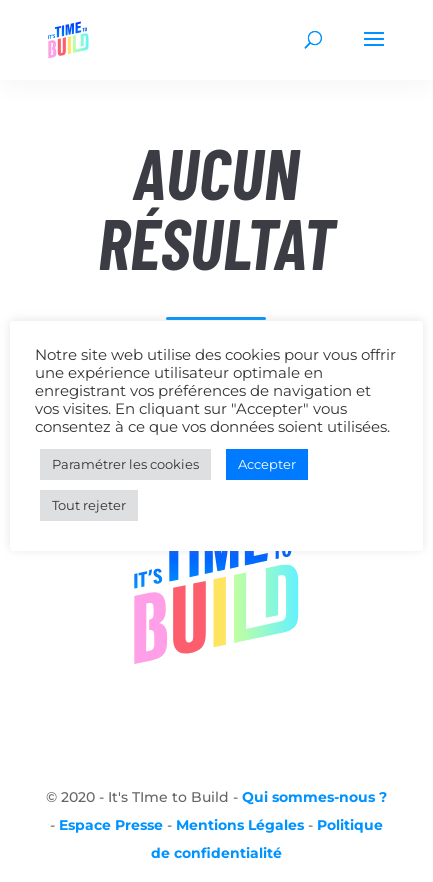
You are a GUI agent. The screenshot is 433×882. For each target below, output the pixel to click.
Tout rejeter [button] (89, 505)
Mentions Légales (240, 825)
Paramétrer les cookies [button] (125, 464)
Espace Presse (111, 825)
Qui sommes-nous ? (314, 797)
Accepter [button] (267, 464)
